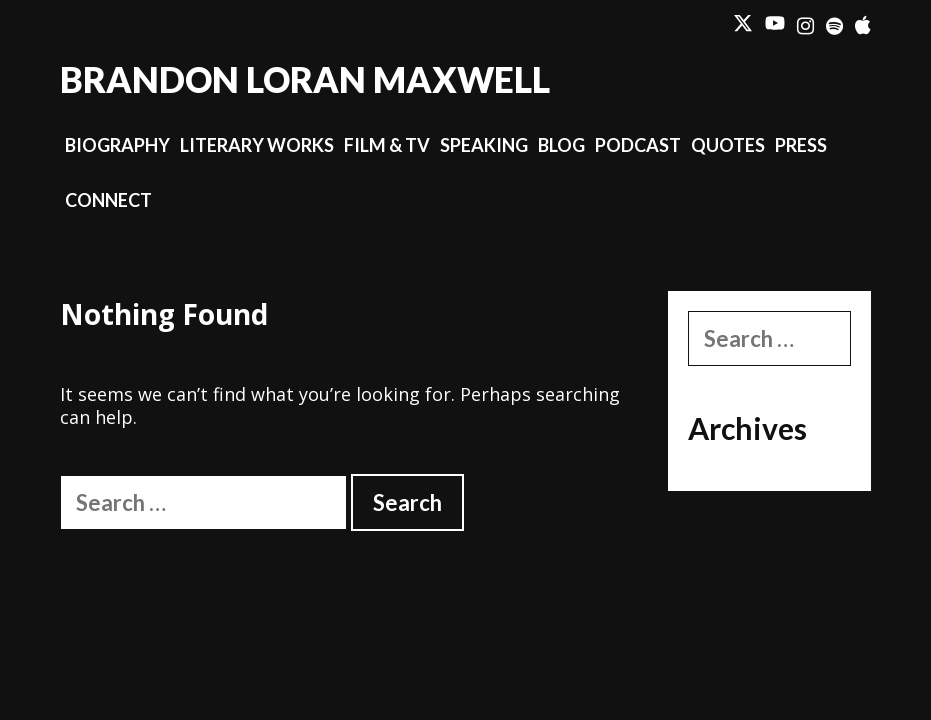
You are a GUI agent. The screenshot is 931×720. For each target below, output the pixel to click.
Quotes (728, 145)
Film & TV (387, 145)
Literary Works (257, 145)
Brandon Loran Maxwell (305, 79)
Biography (117, 145)
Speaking (484, 145)
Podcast (638, 145)
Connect (108, 200)
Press (801, 145)
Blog (561, 145)
